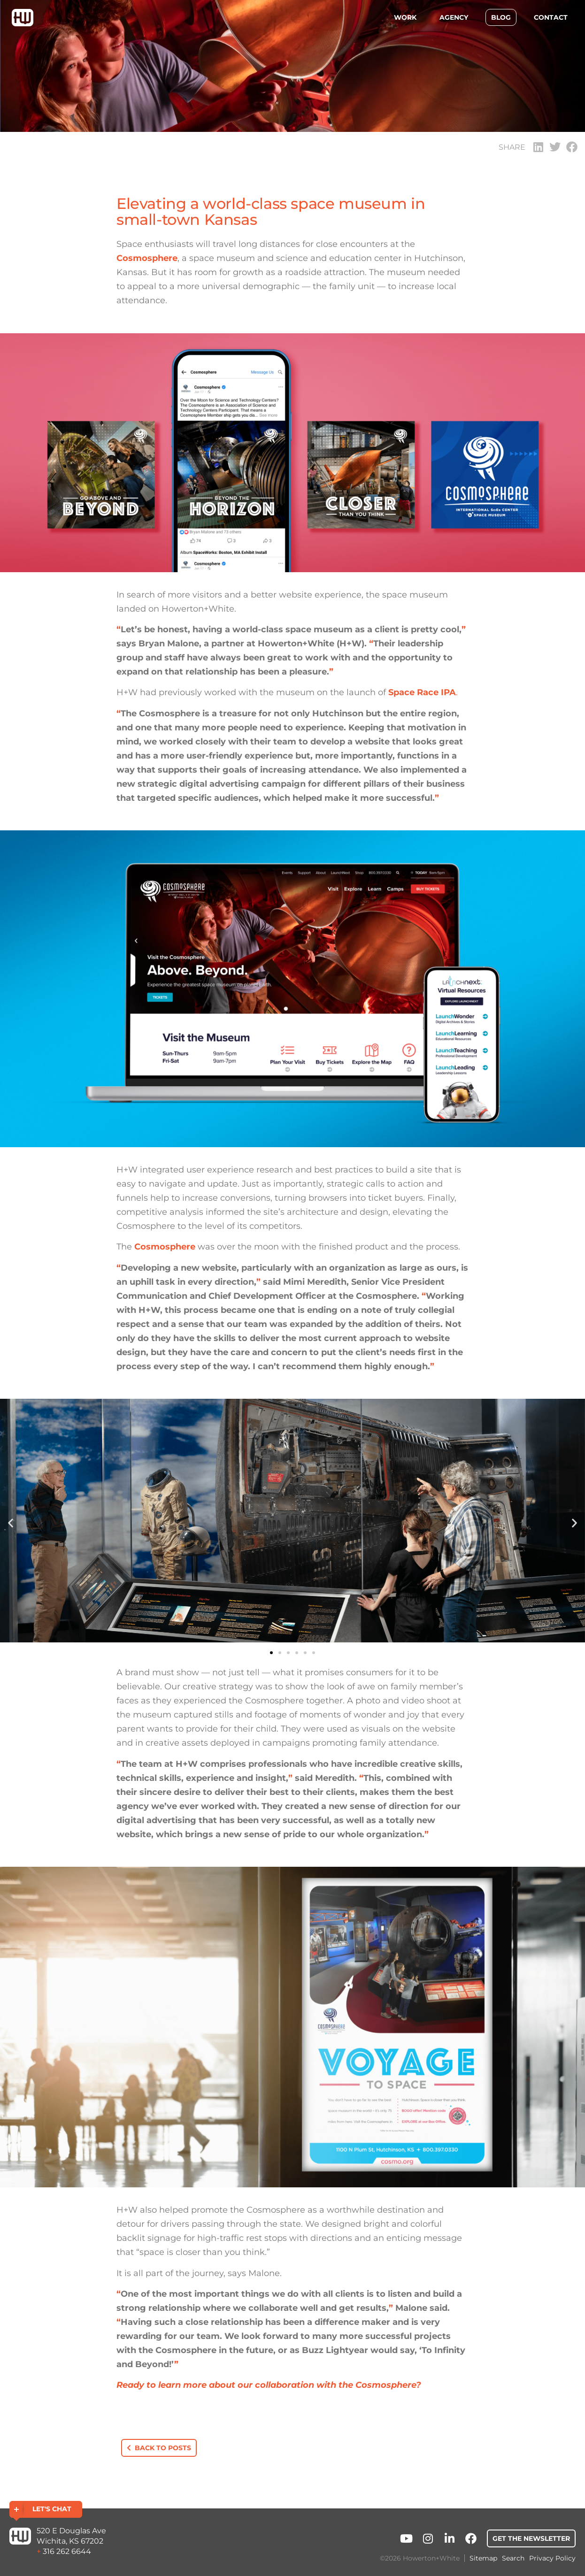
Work (405, 17)
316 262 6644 (67, 2551)
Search (513, 2558)
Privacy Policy (552, 2558)
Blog (501, 17)
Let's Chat (51, 2509)
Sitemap (483, 2558)
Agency (453, 17)
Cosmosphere (146, 258)
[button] (538, 147)
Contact (551, 17)
